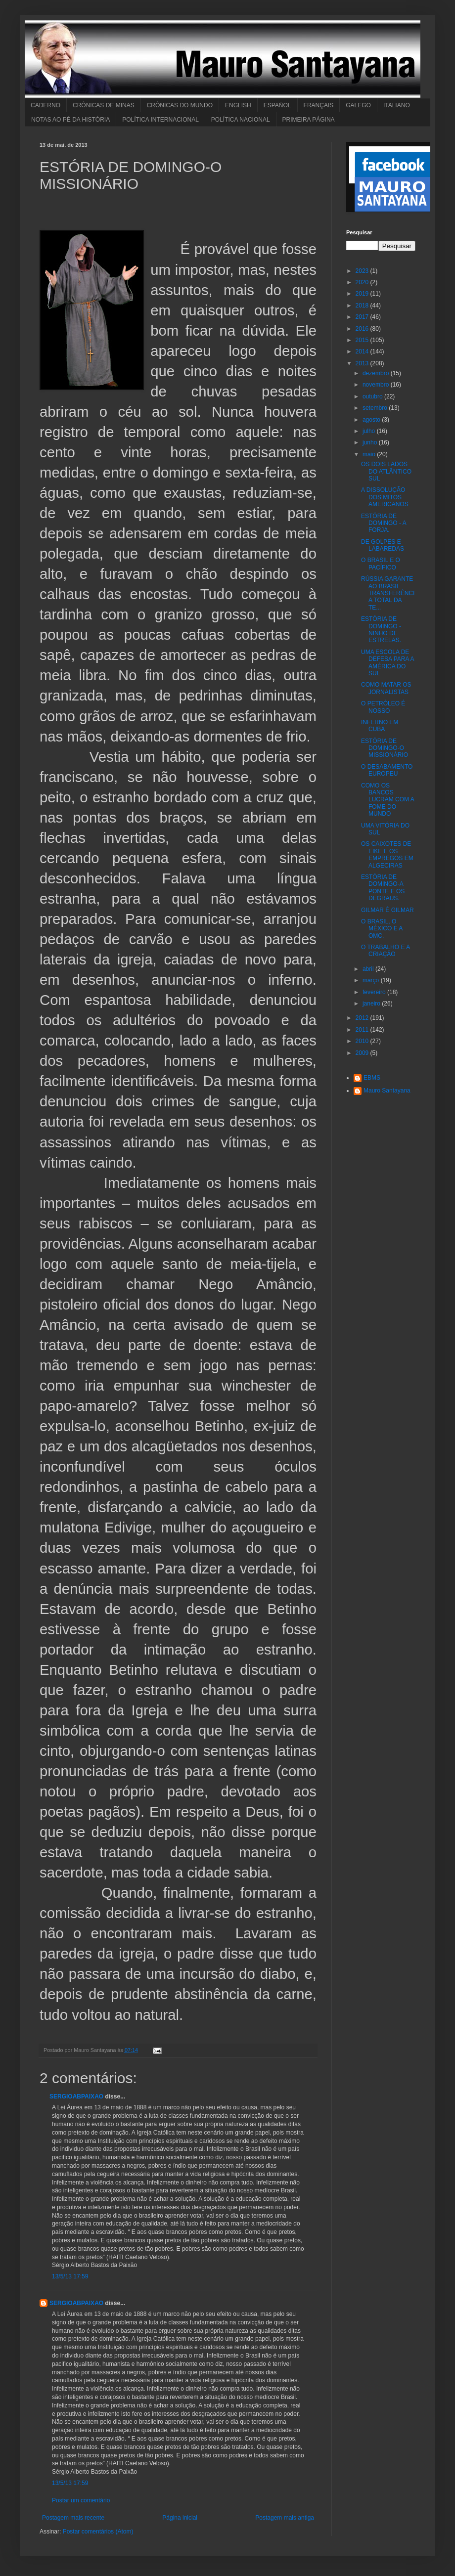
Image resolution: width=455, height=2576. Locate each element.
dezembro (377, 373)
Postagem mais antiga (284, 2517)
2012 (363, 1017)
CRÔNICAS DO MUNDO (180, 105)
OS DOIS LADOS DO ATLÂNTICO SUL (386, 471)
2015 (363, 340)
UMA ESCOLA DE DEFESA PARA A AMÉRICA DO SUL (387, 663)
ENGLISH (238, 105)
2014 (363, 351)
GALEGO (358, 105)
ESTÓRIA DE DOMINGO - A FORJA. (383, 523)
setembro (376, 407)
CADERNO (45, 105)
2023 (363, 270)
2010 (363, 1041)
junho (371, 442)
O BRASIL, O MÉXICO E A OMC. (382, 928)
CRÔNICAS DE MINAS (104, 105)
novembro (377, 384)
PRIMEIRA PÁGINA (308, 119)
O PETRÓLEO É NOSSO (383, 707)
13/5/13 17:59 (70, 2276)
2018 (363, 305)
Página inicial (179, 2517)
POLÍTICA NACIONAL (240, 119)
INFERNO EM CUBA (379, 726)
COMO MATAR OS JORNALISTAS (386, 688)
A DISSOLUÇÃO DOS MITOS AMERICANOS (385, 497)
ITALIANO (396, 105)
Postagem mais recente (73, 2517)
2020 (363, 282)
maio (370, 454)
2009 (363, 1052)
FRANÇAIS (319, 105)
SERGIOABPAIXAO (76, 2096)
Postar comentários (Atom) (98, 2531)
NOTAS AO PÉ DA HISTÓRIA (70, 119)
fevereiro (375, 992)
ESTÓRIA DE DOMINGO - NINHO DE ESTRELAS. (381, 629)
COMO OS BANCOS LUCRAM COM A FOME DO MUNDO (387, 800)
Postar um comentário (81, 2500)
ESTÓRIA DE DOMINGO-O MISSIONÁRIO (384, 748)
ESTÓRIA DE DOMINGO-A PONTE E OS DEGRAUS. (383, 887)
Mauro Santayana (387, 1090)
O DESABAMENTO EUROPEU (386, 770)
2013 (363, 363)
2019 (363, 293)
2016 (363, 328)
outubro (373, 396)
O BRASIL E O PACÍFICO (380, 563)
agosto (372, 419)
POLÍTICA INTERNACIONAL (160, 119)
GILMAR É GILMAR (387, 910)
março (372, 980)
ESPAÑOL (277, 105)
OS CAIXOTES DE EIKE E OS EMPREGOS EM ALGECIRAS (387, 854)
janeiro (372, 1003)
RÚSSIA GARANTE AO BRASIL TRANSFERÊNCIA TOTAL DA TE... (387, 593)
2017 (363, 316)
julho (370, 431)
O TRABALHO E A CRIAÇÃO (385, 951)
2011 (363, 1029)
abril (369, 968)
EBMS (372, 1077)
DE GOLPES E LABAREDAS (382, 545)
